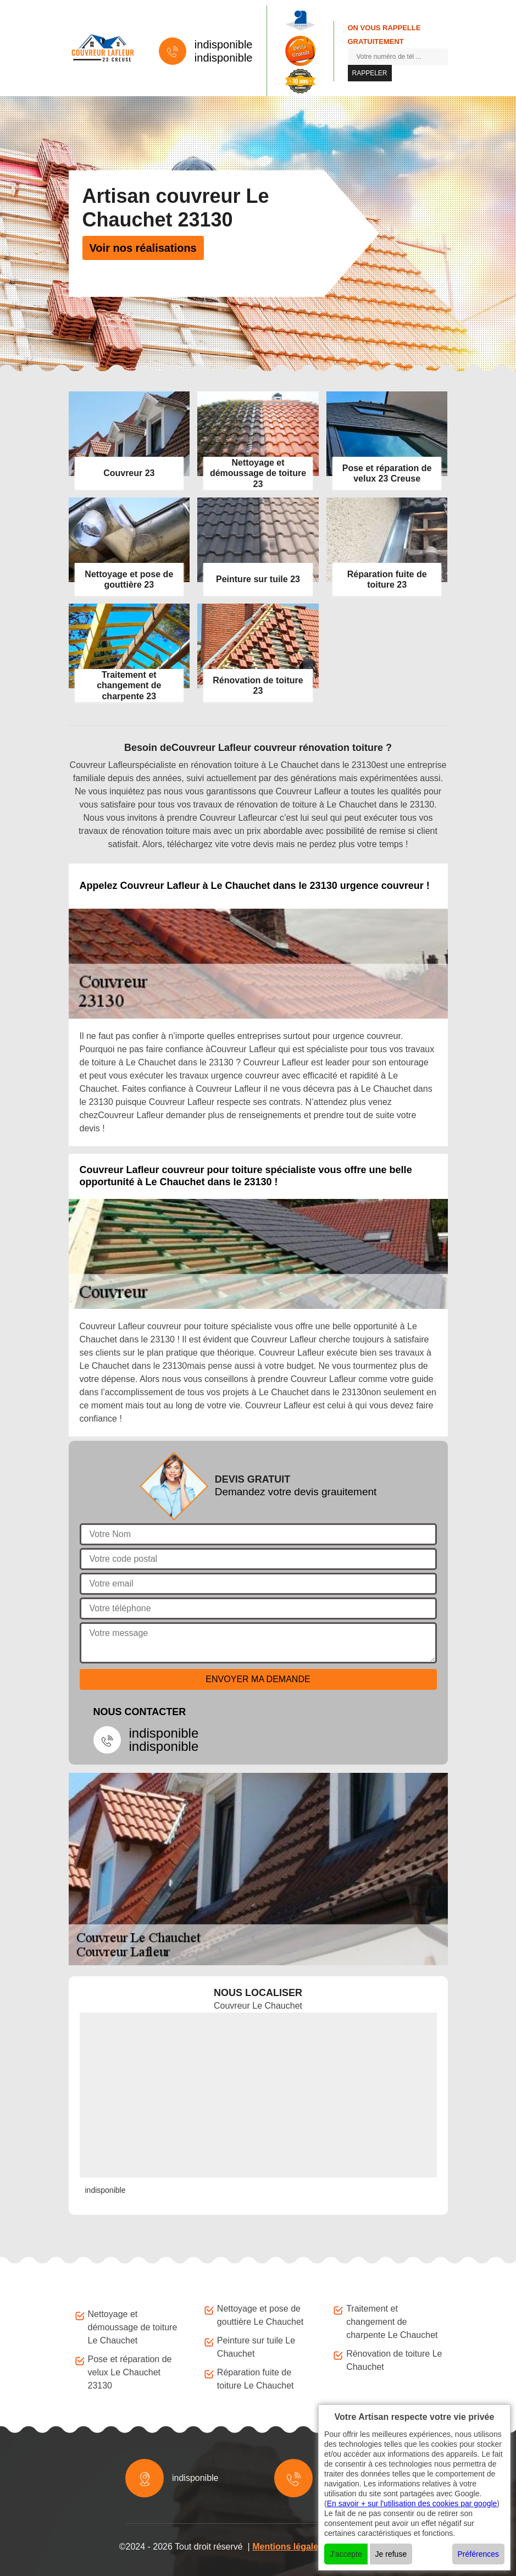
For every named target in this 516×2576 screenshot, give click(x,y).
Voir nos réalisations (143, 248)
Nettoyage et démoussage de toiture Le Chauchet (132, 2327)
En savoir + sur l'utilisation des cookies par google (412, 2503)
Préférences (478, 2554)
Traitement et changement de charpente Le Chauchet (391, 2322)
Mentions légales (287, 2546)
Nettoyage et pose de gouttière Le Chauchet (260, 2315)
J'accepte (346, 2554)
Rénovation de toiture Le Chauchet (394, 2360)
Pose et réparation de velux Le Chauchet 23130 (130, 2372)
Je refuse (391, 2554)
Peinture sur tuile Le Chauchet (256, 2347)
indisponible (224, 44)
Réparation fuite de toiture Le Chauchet (255, 2379)
